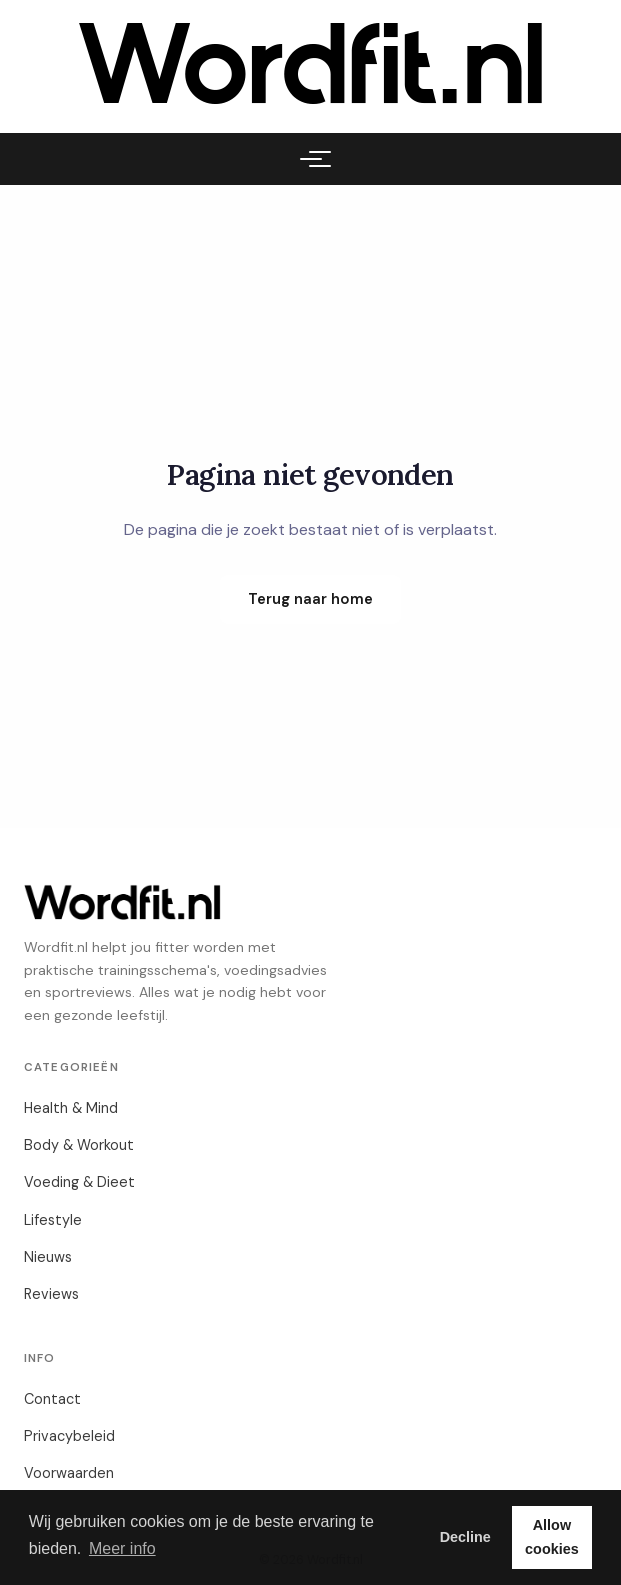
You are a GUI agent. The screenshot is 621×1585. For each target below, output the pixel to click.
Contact (52, 1399)
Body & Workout (79, 1145)
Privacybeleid (69, 1436)
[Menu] (311, 159)
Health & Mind (71, 1108)
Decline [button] (465, 1537)
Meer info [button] (122, 1548)
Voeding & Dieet (79, 1182)
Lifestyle (53, 1220)
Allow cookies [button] (552, 1537)
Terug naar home (310, 599)
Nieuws (48, 1257)
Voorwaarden (69, 1473)
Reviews (51, 1294)
